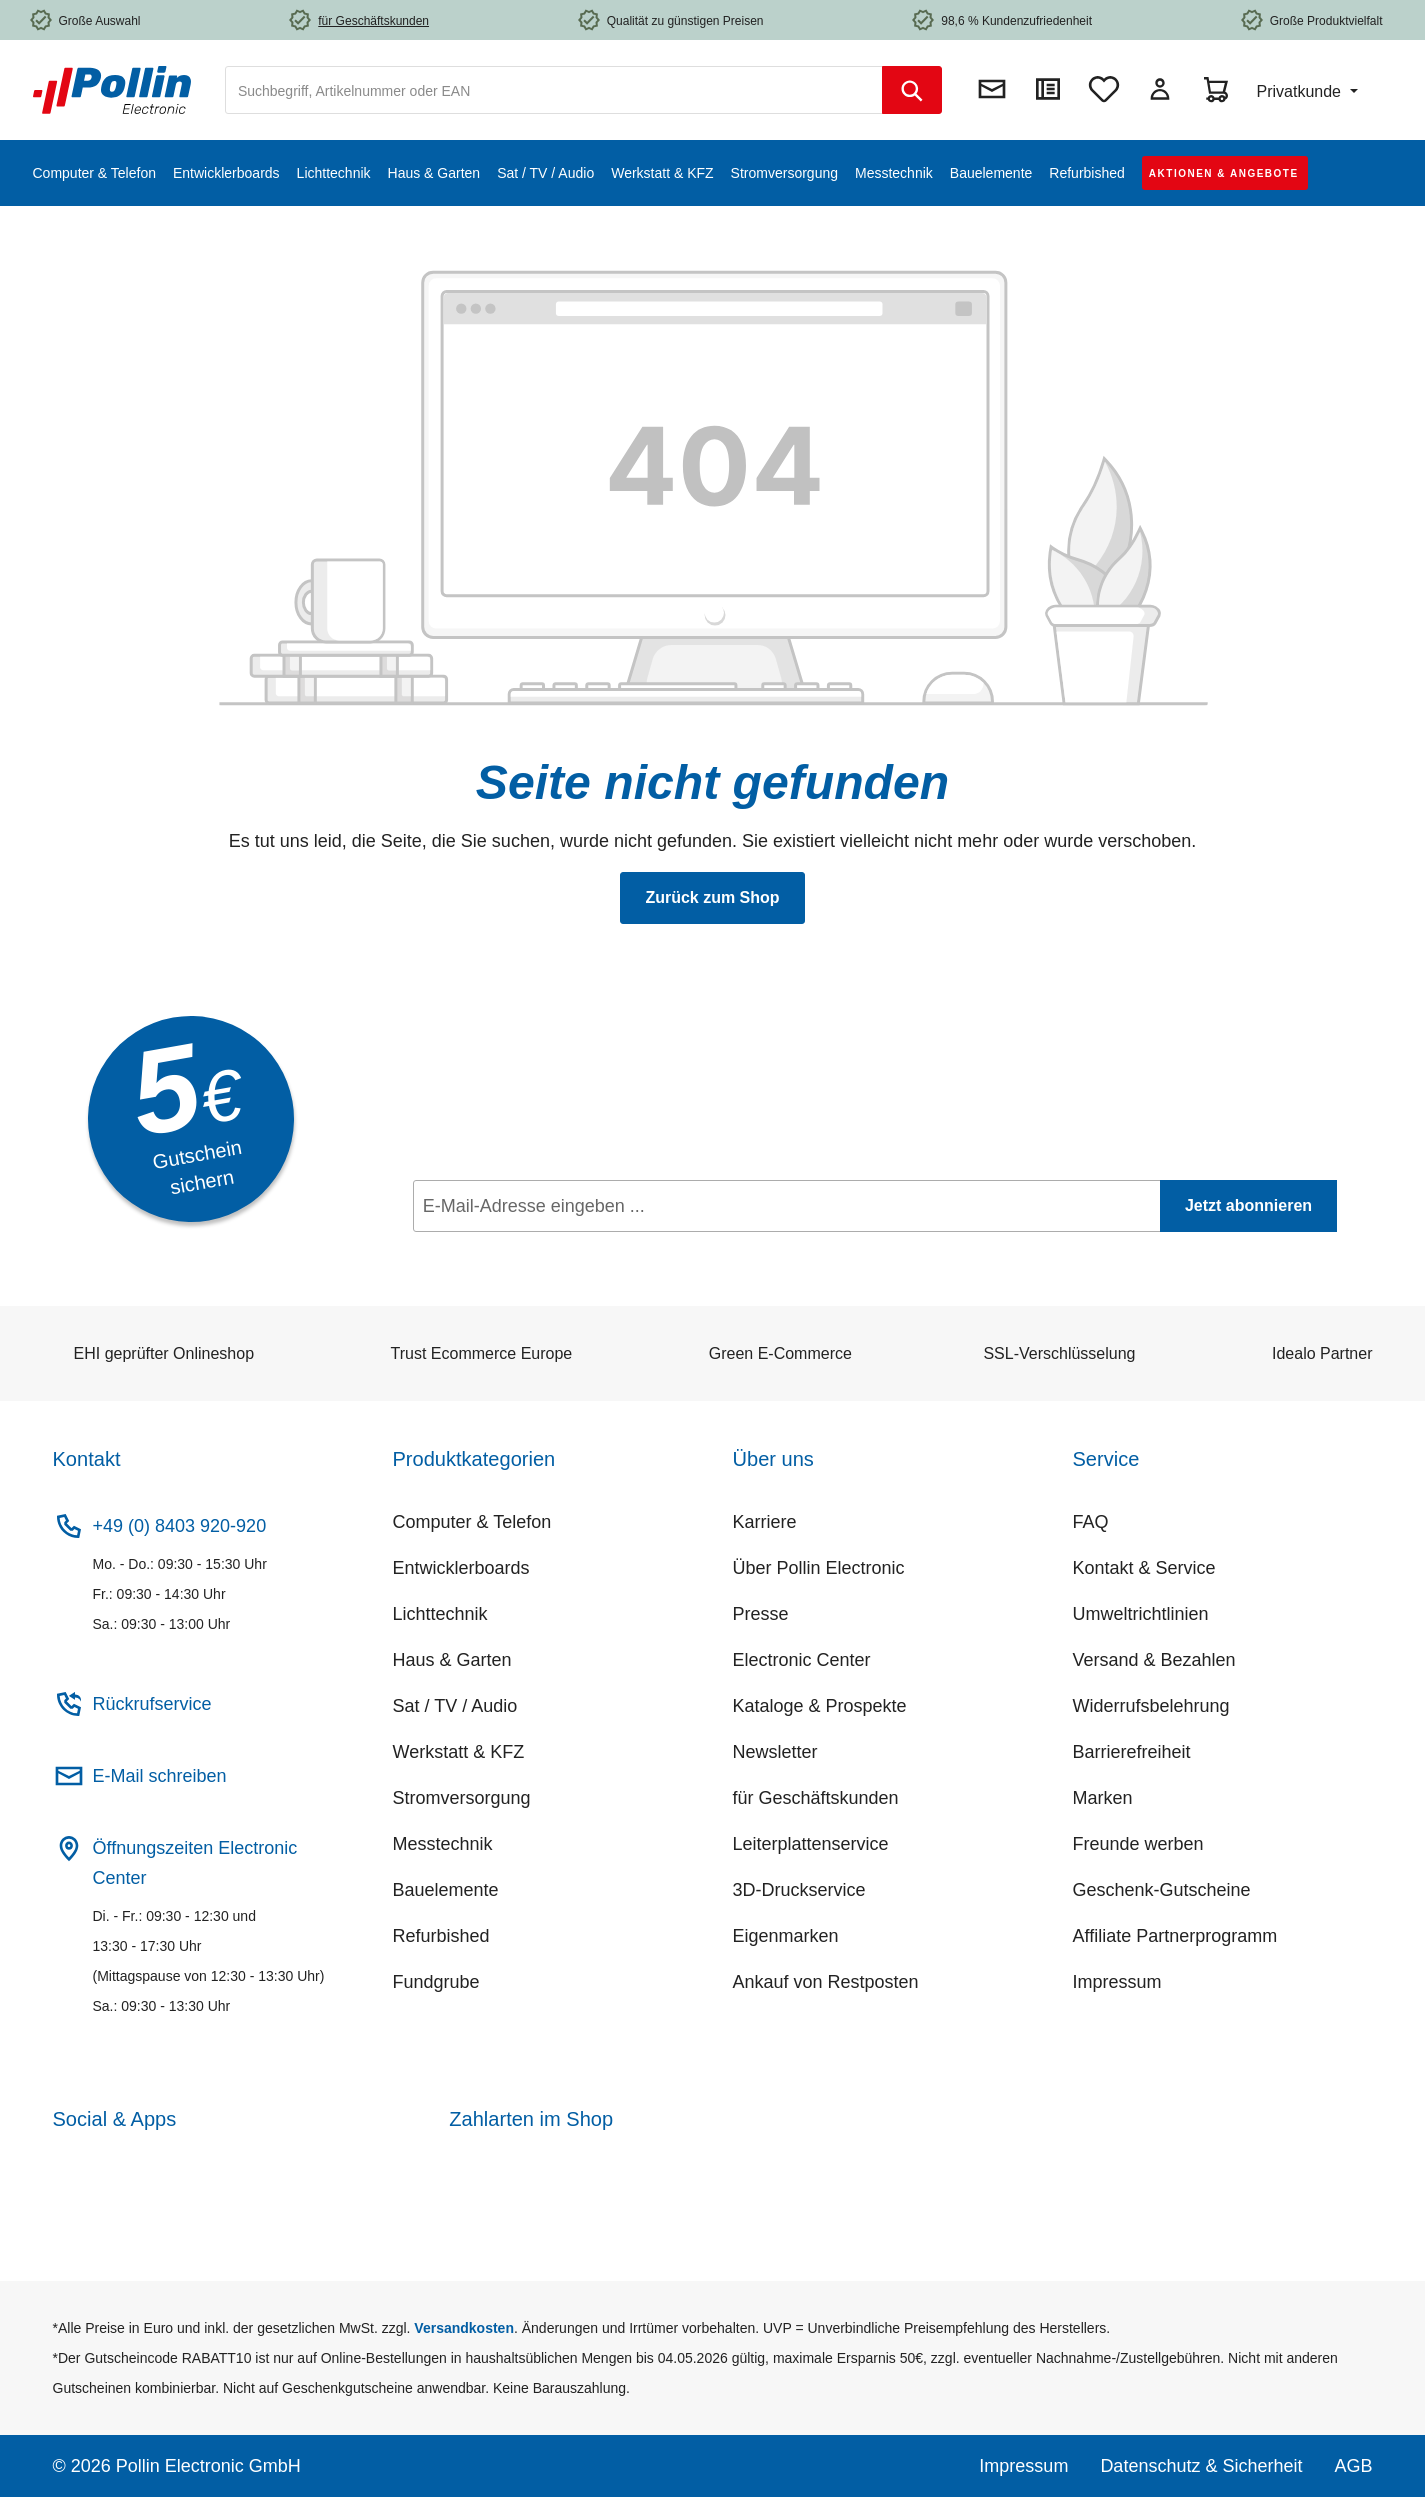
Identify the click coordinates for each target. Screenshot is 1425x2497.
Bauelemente (446, 1890)
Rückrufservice (152, 1704)
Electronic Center (802, 1660)
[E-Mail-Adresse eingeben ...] (787, 1206)
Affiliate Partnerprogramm (1175, 1936)
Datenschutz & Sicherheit (1201, 2466)
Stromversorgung (462, 1798)
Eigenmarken (786, 1936)
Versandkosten (464, 2328)
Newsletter (775, 1752)
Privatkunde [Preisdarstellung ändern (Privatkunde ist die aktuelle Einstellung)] (1300, 91)
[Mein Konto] (1160, 89)
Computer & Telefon (472, 1522)
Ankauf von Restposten (826, 1982)
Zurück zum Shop (712, 897)
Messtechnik (443, 1844)
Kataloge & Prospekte (820, 1706)
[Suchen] (912, 90)
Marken (1103, 1798)
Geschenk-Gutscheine (1162, 1890)
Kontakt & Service (1144, 1568)
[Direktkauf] (1048, 89)
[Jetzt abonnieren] (1248, 1206)
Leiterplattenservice (811, 1844)
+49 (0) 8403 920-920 (180, 1526)
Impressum (1117, 1982)
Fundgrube (436, 1982)
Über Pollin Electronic (819, 1568)
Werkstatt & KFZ (459, 1752)
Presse (761, 1614)
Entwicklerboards (461, 1568)
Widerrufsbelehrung (1151, 1706)
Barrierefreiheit (1132, 1752)
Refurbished (441, 1936)
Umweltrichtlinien (1141, 1614)
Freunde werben (1138, 1844)
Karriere (765, 1522)
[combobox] (554, 90)
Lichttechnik (440, 1614)
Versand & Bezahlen (1154, 1660)
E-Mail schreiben (160, 1776)
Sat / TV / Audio (455, 1706)
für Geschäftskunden (816, 1798)
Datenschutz (539, 1250)
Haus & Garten (452, 1660)
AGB (1353, 2466)
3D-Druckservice (799, 1890)
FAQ (1091, 1522)
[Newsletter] (992, 89)
